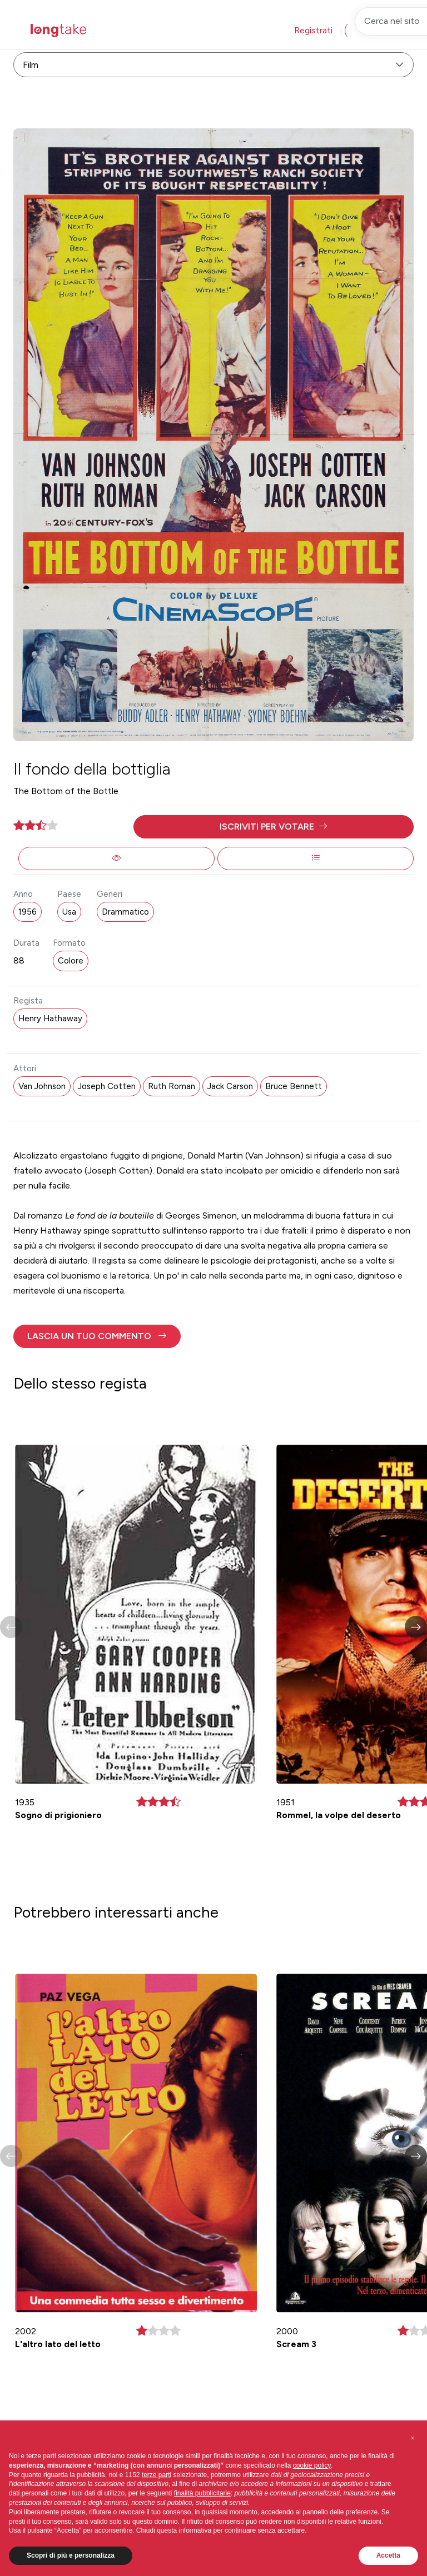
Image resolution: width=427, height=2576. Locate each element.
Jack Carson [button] (230, 1086)
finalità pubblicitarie (202, 2493)
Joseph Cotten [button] (107, 1086)
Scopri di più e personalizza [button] (71, 2555)
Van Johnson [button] (42, 1086)
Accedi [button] (368, 30)
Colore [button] (70, 961)
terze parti (156, 2475)
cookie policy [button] (312, 2465)
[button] (273, 826)
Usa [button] (69, 912)
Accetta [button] (388, 2555)
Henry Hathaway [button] (50, 1019)
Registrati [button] (313, 30)
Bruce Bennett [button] (293, 1086)
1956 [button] (27, 912)
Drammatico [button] (125, 912)
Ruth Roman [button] (171, 1086)
